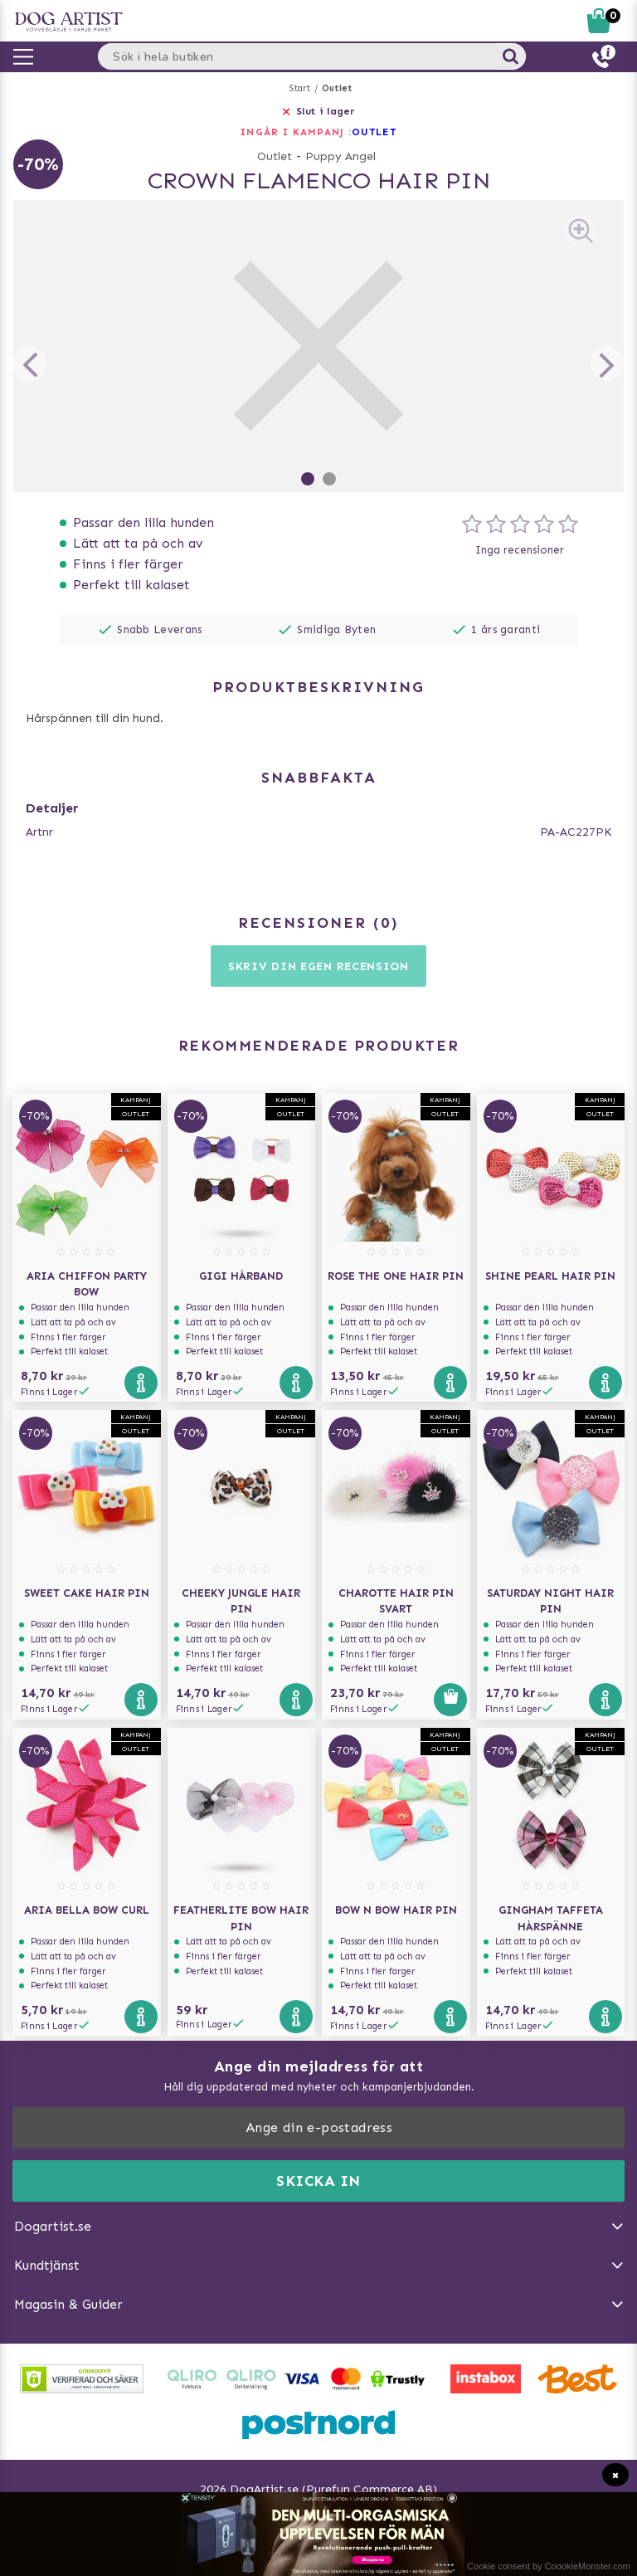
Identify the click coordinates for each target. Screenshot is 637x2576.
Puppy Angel (340, 156)
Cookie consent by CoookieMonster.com (548, 2566)
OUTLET (374, 132)
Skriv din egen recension (318, 966)
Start (299, 88)
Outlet (337, 88)
